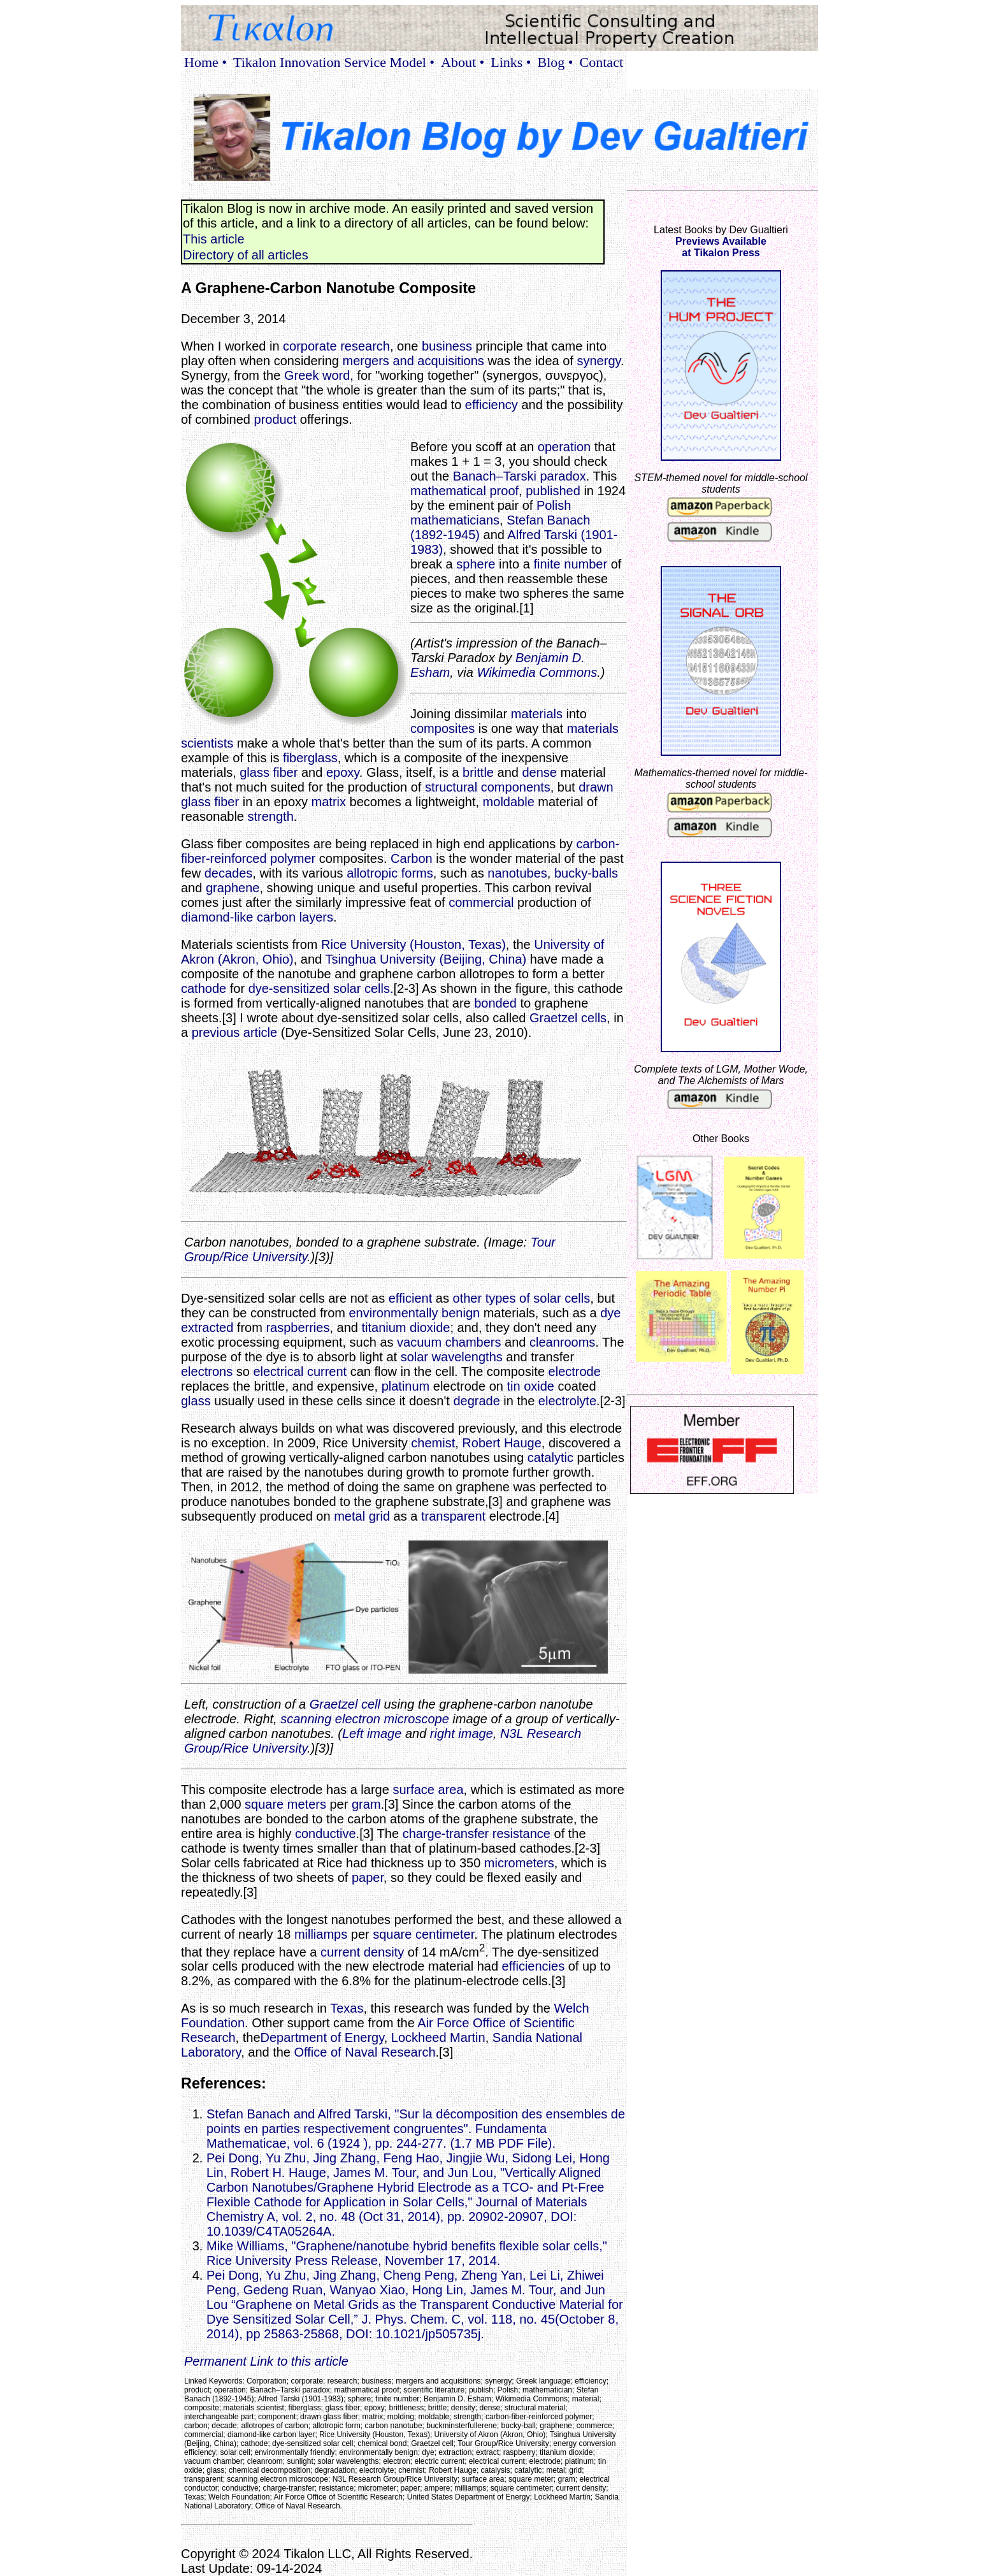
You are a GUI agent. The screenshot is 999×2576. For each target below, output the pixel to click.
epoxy (342, 772)
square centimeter (423, 1934)
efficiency (491, 405)
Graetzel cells (568, 1018)
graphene (233, 888)
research (365, 346)
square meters (285, 1804)
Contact (601, 62)
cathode (203, 988)
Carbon (412, 858)
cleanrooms (562, 1342)
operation (564, 447)
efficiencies (533, 1966)
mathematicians (455, 520)
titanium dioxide (405, 1328)
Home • (205, 62)
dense (539, 772)
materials (537, 714)
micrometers (519, 1863)
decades (229, 873)
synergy (599, 361)
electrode (575, 1371)
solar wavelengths (452, 1357)
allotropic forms (390, 873)
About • (462, 62)
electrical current (300, 1371)
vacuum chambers (449, 1342)
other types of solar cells (522, 1298)
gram (366, 1804)
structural (451, 787)
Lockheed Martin (438, 2037)
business (447, 346)
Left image (371, 1733)
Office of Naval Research (365, 2052)
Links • (511, 62)
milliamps (320, 1934)
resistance (521, 1834)
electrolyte (567, 1401)
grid (379, 1516)
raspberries (297, 1328)
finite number (570, 564)
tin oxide (530, 1386)
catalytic (550, 1458)
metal (349, 1516)
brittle (478, 772)
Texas (346, 2008)
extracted (207, 1328)
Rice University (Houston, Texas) (413, 944)
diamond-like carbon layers (257, 917)
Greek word (317, 375)
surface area (427, 1790)
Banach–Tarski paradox (519, 476)
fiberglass (310, 758)
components (515, 787)
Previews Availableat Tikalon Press (720, 247)
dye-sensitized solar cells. (321, 988)
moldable (509, 802)
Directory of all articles (245, 255)
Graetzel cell (345, 1704)
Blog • (555, 62)
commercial (481, 902)
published (553, 491)
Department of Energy (322, 2037)
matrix (329, 802)
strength (271, 816)
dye (610, 1313)
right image (461, 1733)
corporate (310, 346)
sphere (475, 564)
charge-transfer (446, 1834)
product (275, 419)
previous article (235, 1032)
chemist (433, 1443)
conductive (325, 1834)
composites (442, 728)
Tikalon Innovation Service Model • (334, 62)
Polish (553, 505)
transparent (453, 1516)
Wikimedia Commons (537, 672)
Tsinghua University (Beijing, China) (425, 959)
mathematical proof (464, 491)
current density (362, 1951)
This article (214, 239)
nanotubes (517, 873)
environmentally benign (414, 1313)
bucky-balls (586, 873)
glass (196, 1401)
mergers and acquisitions (413, 361)
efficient (411, 1298)
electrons (207, 1371)
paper (368, 1877)
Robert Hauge (502, 1443)
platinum (406, 1386)
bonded (495, 1003)
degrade (476, 1401)
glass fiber (269, 772)
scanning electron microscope (364, 1719)
